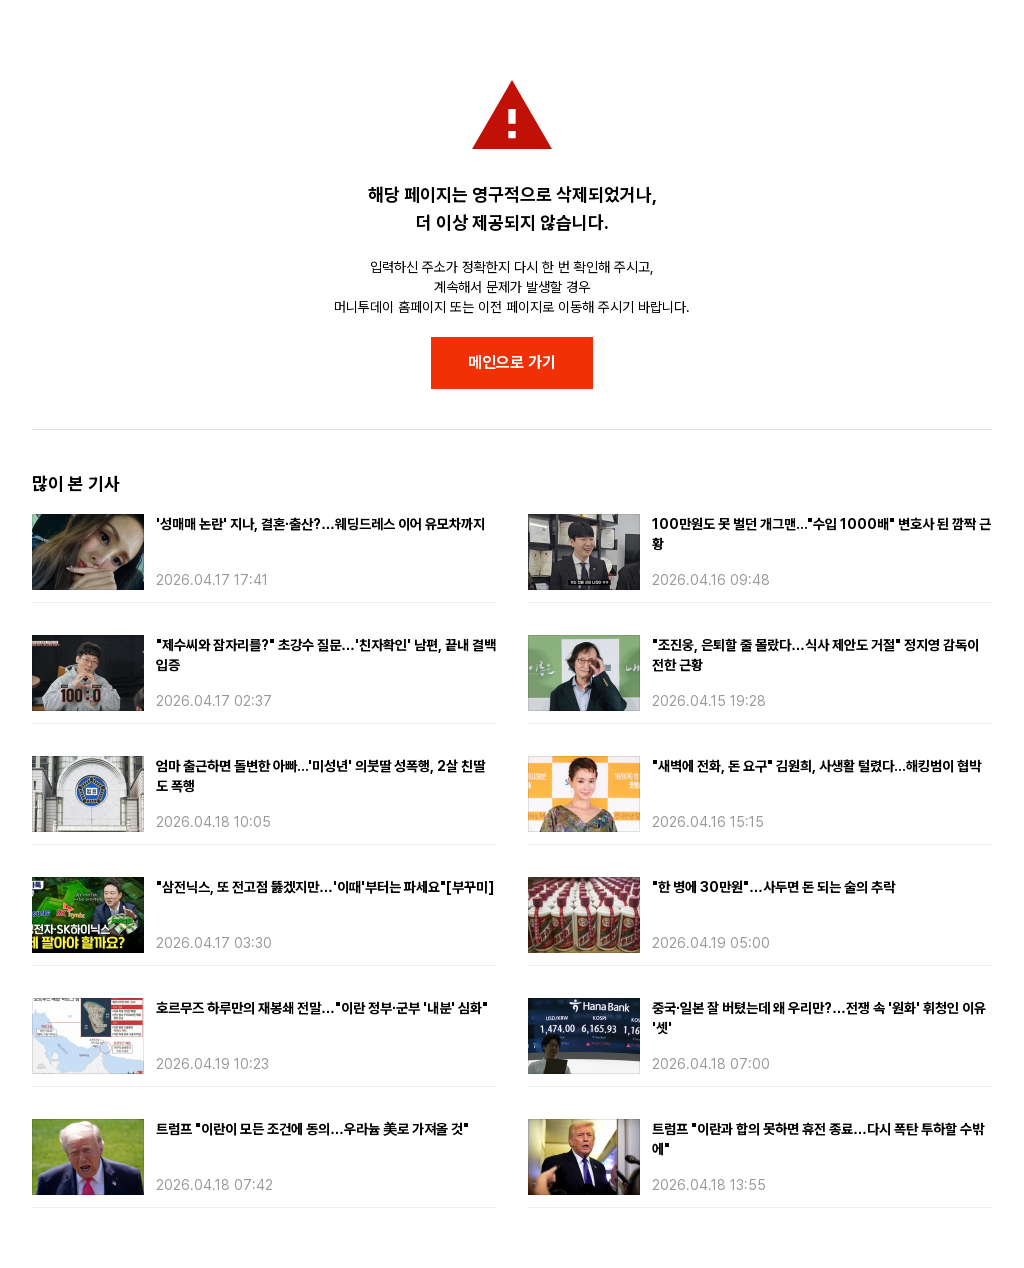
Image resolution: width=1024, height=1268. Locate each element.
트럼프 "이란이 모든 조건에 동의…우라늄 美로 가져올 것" (312, 1129)
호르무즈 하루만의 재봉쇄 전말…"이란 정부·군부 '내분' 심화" (322, 1008)
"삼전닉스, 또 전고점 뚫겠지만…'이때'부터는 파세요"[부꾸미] (325, 887)
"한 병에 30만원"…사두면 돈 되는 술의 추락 (773, 887)
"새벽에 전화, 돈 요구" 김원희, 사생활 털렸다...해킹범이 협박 (816, 766)
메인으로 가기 (512, 362)
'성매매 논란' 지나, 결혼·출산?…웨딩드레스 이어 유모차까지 (320, 524)
